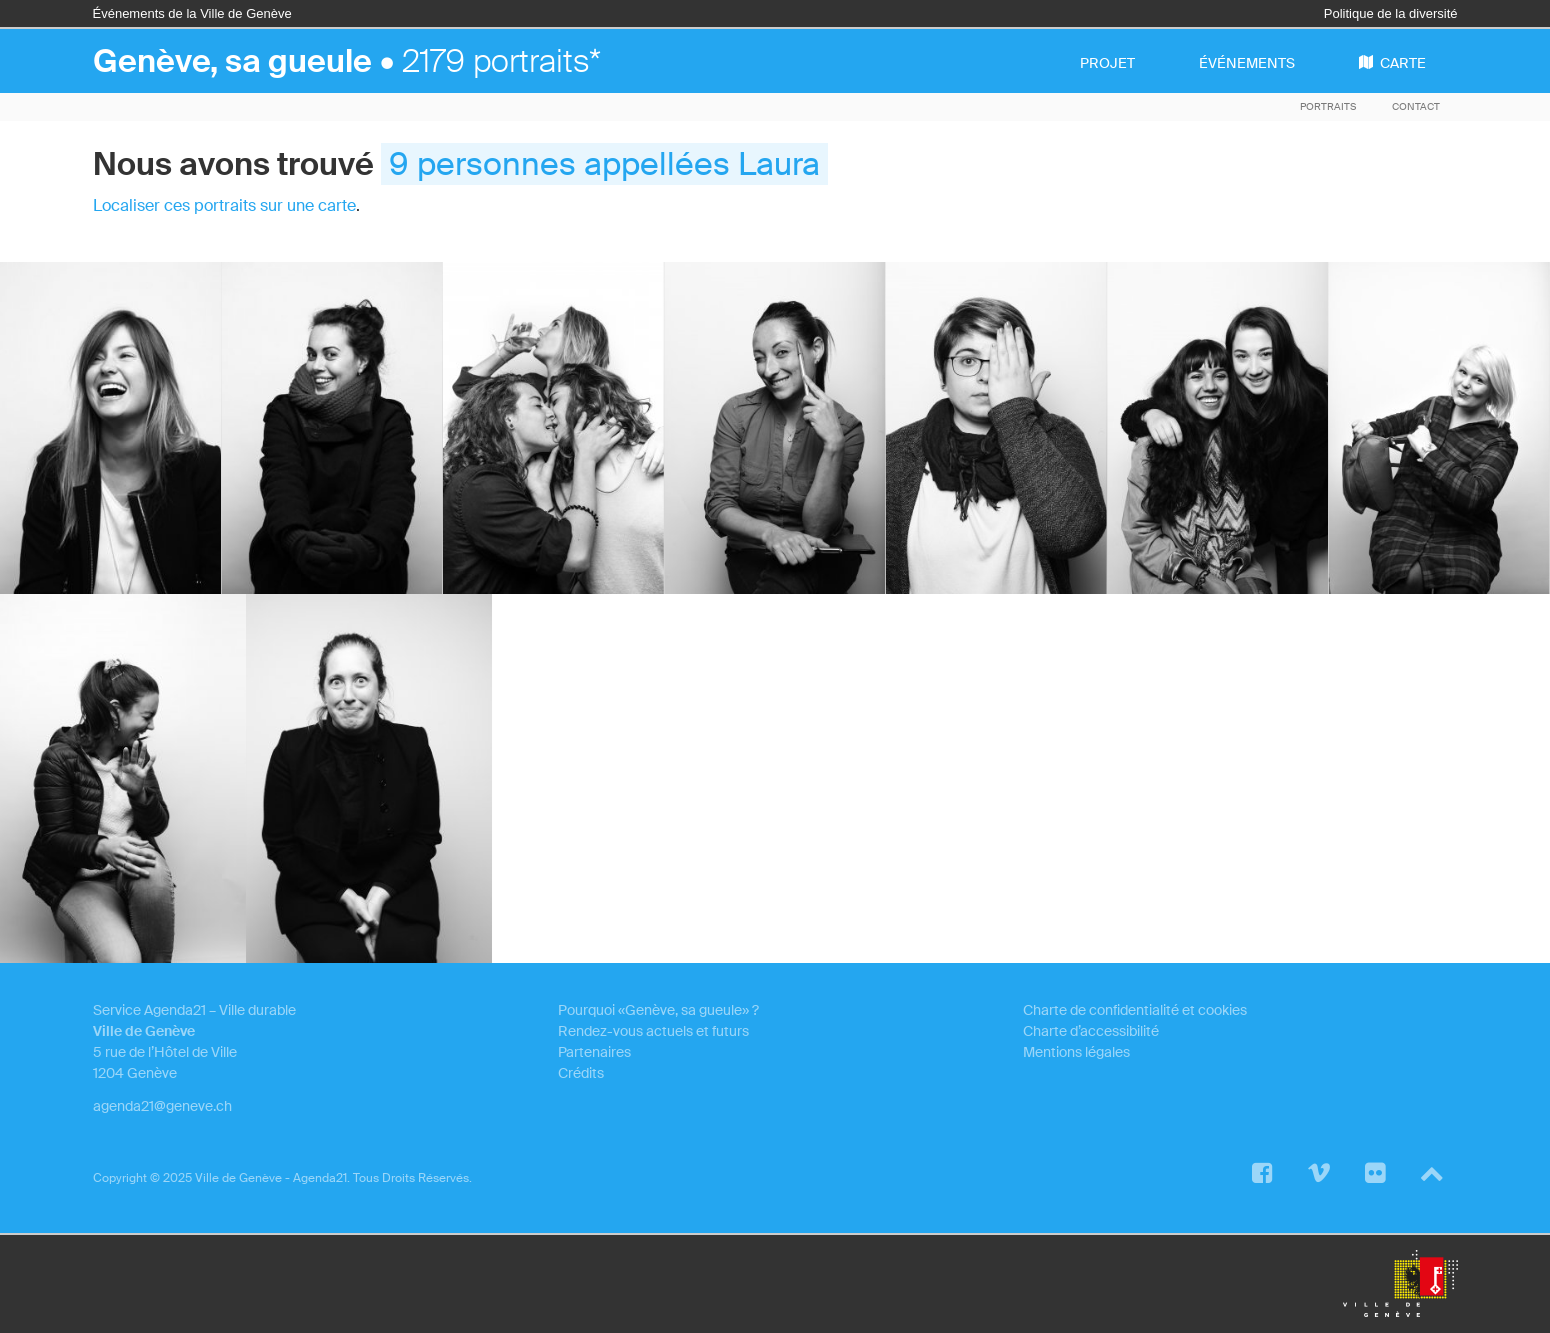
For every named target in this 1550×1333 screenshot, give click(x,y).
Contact (1416, 106)
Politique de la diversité (1391, 13)
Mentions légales (1076, 1052)
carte (1392, 63)
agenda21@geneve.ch (162, 1106)
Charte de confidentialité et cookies (1135, 1010)
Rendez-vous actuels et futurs (653, 1031)
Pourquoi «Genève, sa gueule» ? (658, 1010)
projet (1107, 63)
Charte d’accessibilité (1091, 1031)
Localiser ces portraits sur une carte (224, 205)
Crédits (581, 1073)
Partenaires (594, 1052)
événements (1247, 63)
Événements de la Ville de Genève (192, 13)
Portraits (1328, 106)
